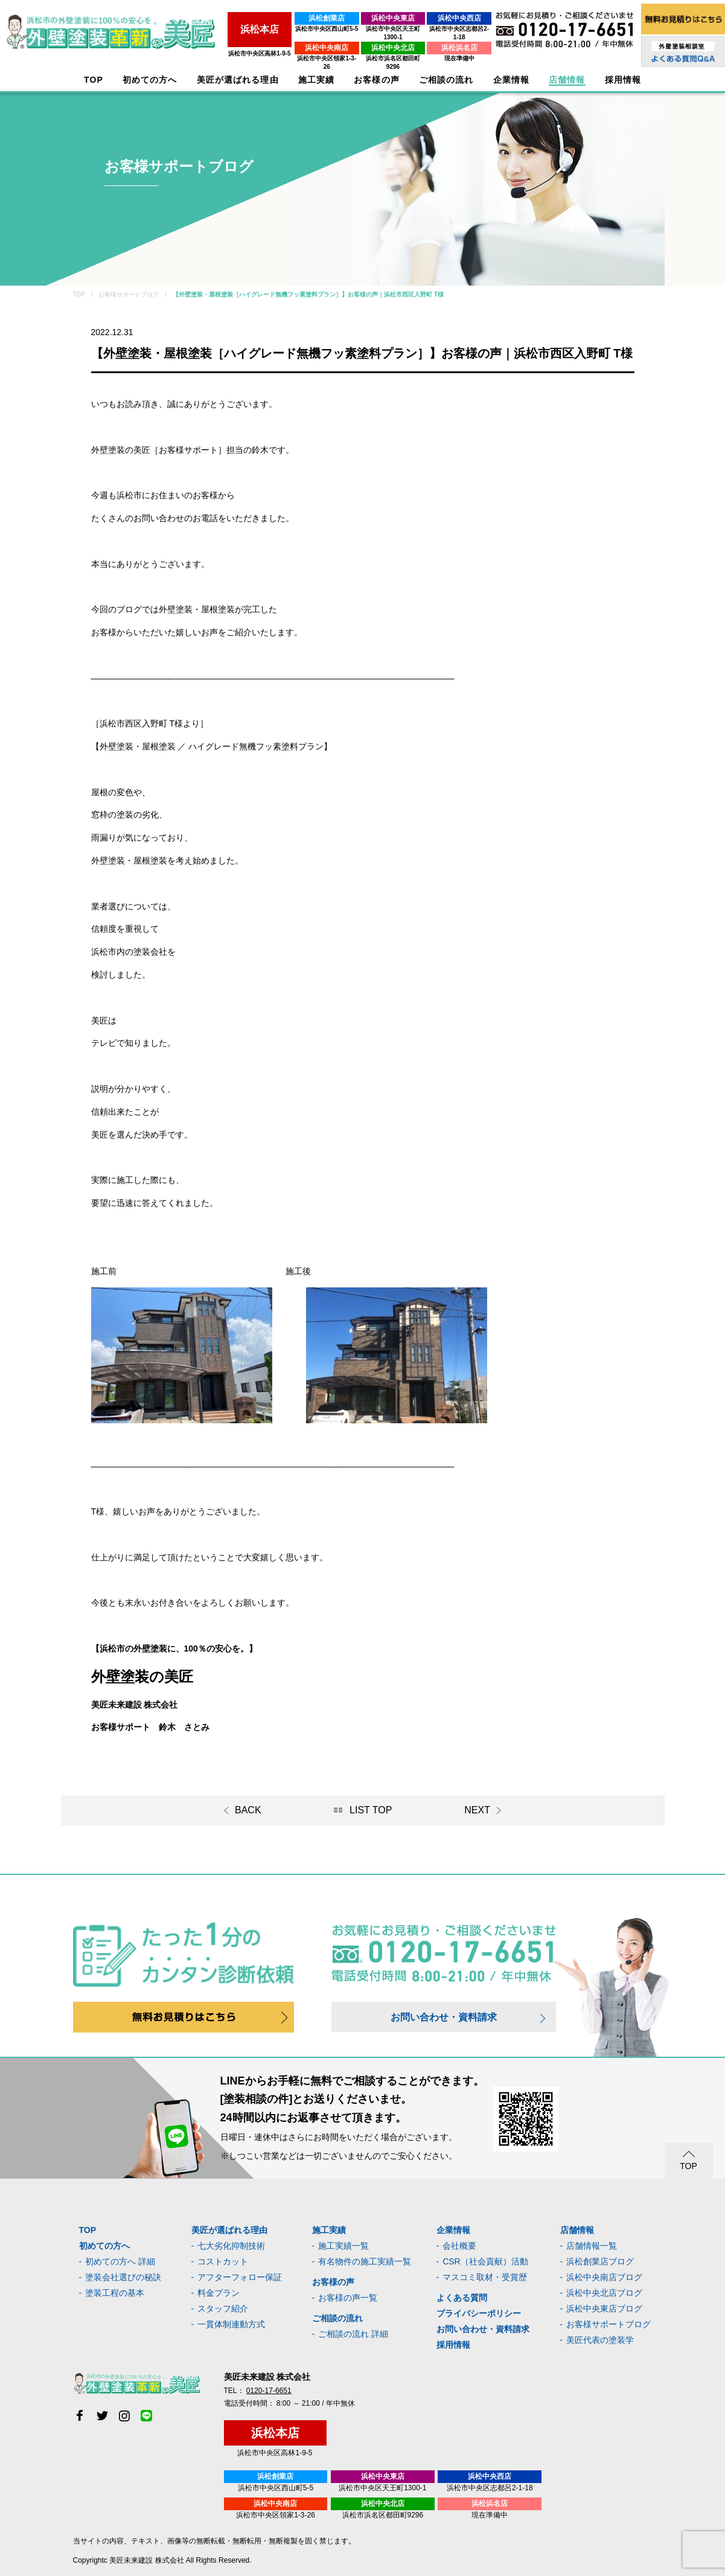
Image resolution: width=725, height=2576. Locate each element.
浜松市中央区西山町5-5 (289, 28)
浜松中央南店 (289, 39)
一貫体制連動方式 (231, 2324)
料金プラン (218, 2293)
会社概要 (459, 2246)
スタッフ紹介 (222, 2308)
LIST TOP (371, 1810)
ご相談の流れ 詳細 (353, 2334)
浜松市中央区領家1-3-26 (289, 49)
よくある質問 (461, 2297)
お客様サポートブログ (608, 2324)
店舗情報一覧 (591, 2246)
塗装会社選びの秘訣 (123, 2277)
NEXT (477, 1810)
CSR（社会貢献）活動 (485, 2261)
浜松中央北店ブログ (604, 2293)
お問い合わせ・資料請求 (444, 2017)
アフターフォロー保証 (239, 2277)
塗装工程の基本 (114, 2293)
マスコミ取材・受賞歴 (484, 2277)
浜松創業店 (290, 18)
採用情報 (453, 2345)
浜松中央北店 (369, 39)
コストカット (222, 2261)
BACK (248, 1810)
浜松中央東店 (369, 18)
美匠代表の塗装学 (600, 2340)
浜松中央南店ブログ (604, 2277)
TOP (93, 80)
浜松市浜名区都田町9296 (369, 49)
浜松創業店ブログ (600, 2261)
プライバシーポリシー (478, 2313)
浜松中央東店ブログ (604, 2308)
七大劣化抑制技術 (231, 2246)
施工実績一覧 (343, 2246)
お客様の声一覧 (347, 2297)
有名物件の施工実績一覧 (364, 2261)
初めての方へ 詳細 (120, 2261)
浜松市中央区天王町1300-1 (369, 28)
